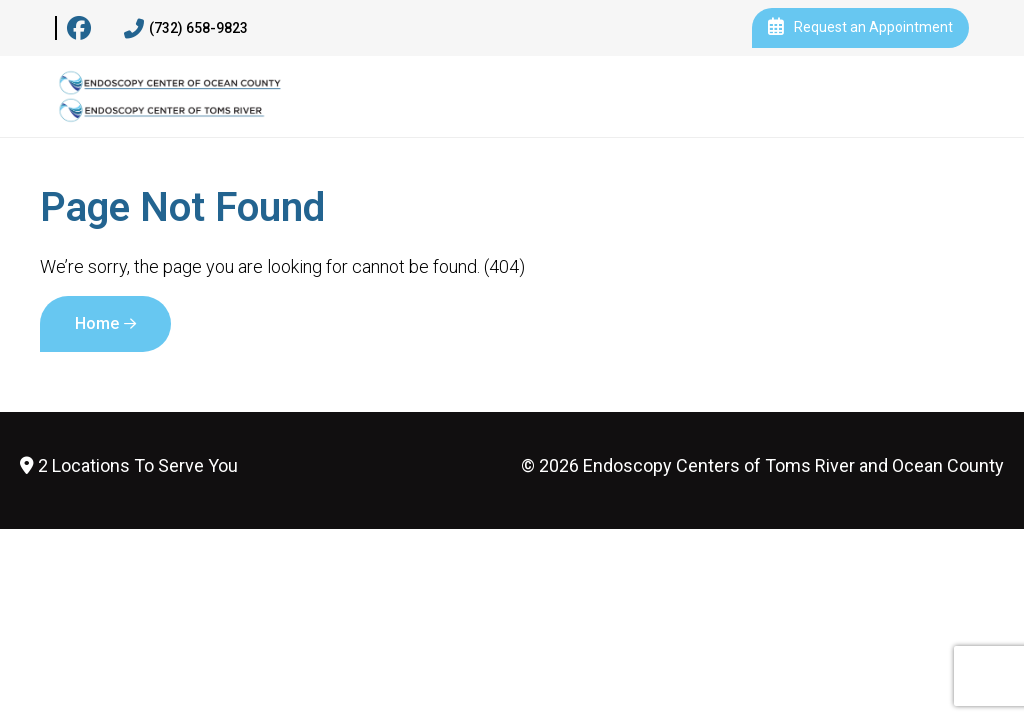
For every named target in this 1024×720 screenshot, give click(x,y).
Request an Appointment (860, 28)
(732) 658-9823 (186, 29)
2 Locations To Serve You (129, 465)
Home (97, 323)
